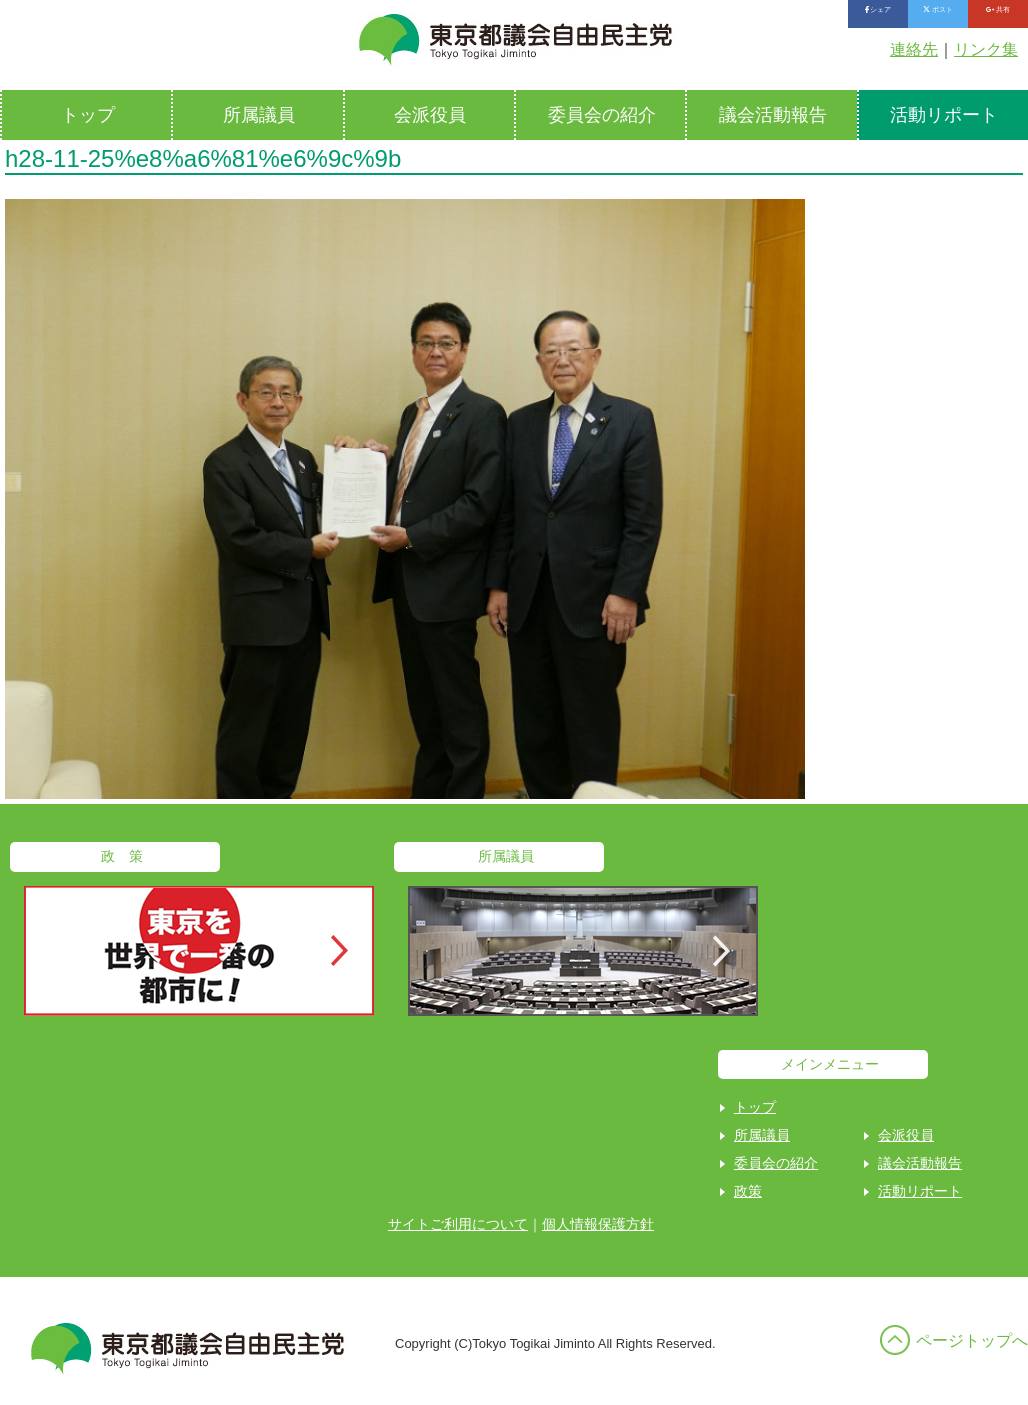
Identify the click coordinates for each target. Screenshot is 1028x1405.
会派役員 (430, 115)
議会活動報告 (773, 115)
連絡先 (914, 49)
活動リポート (920, 1191)
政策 (748, 1191)
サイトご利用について (458, 1224)
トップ (88, 115)
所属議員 (259, 115)
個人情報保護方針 (598, 1224)
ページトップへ (972, 1340)
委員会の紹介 (602, 115)
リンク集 (986, 49)
